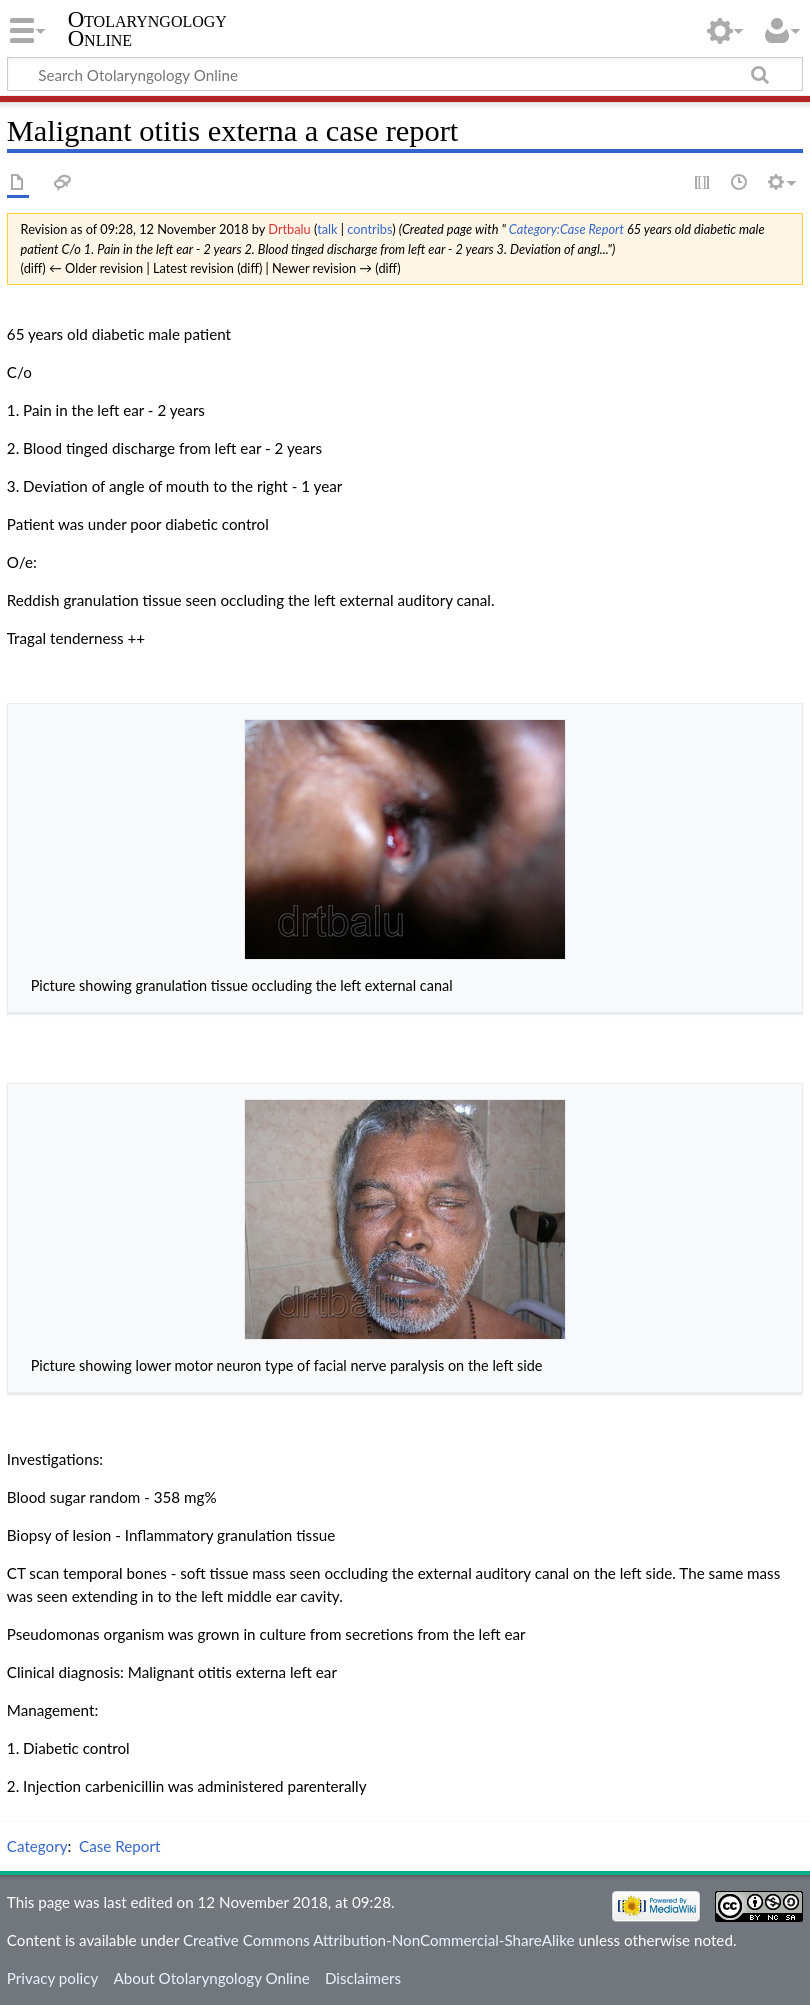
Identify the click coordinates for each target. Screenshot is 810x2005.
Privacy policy (52, 1978)
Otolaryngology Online (147, 29)
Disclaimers (363, 1978)
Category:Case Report (566, 229)
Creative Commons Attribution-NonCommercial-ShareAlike (379, 1940)
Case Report (119, 1846)
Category (37, 1846)
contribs (369, 229)
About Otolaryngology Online (211, 1978)
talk (327, 229)
